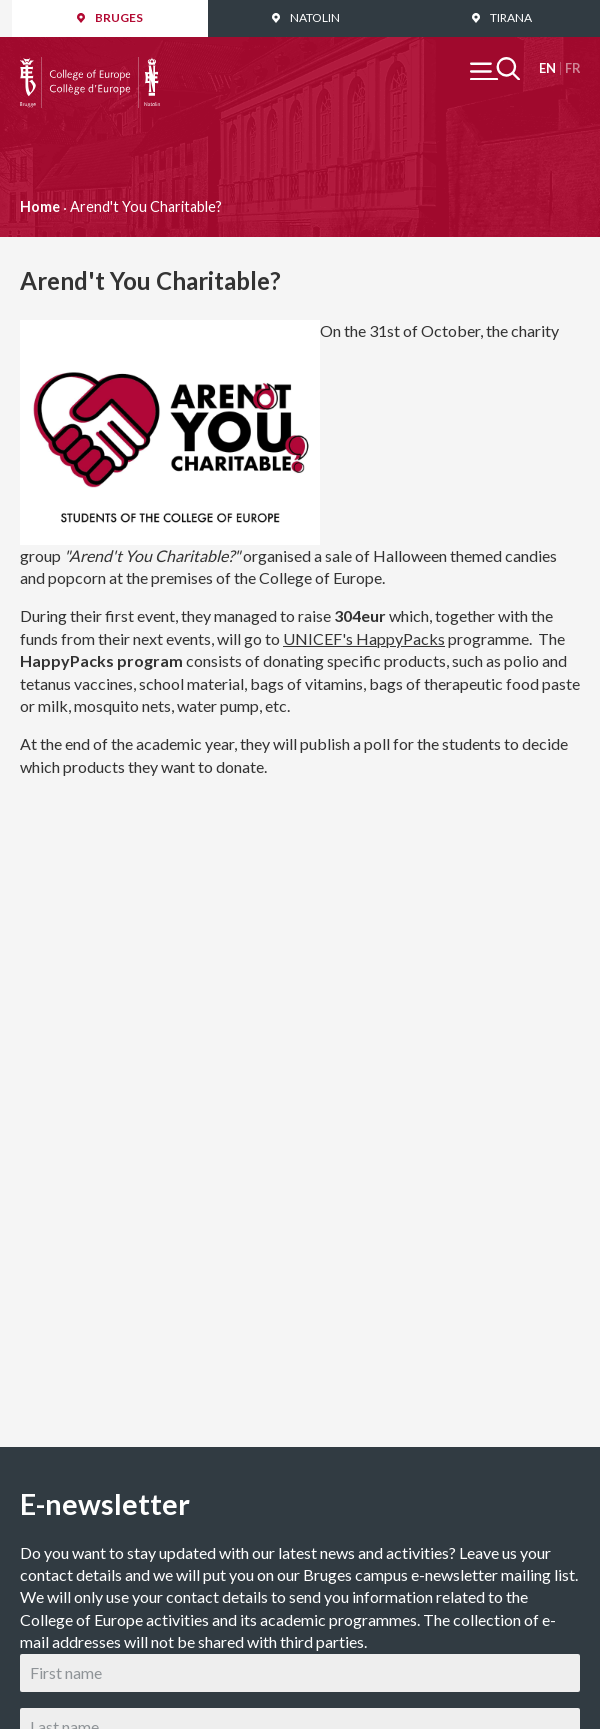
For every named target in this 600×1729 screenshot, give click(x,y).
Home (40, 206)
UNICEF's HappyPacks (364, 638)
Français (572, 68)
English (547, 68)
